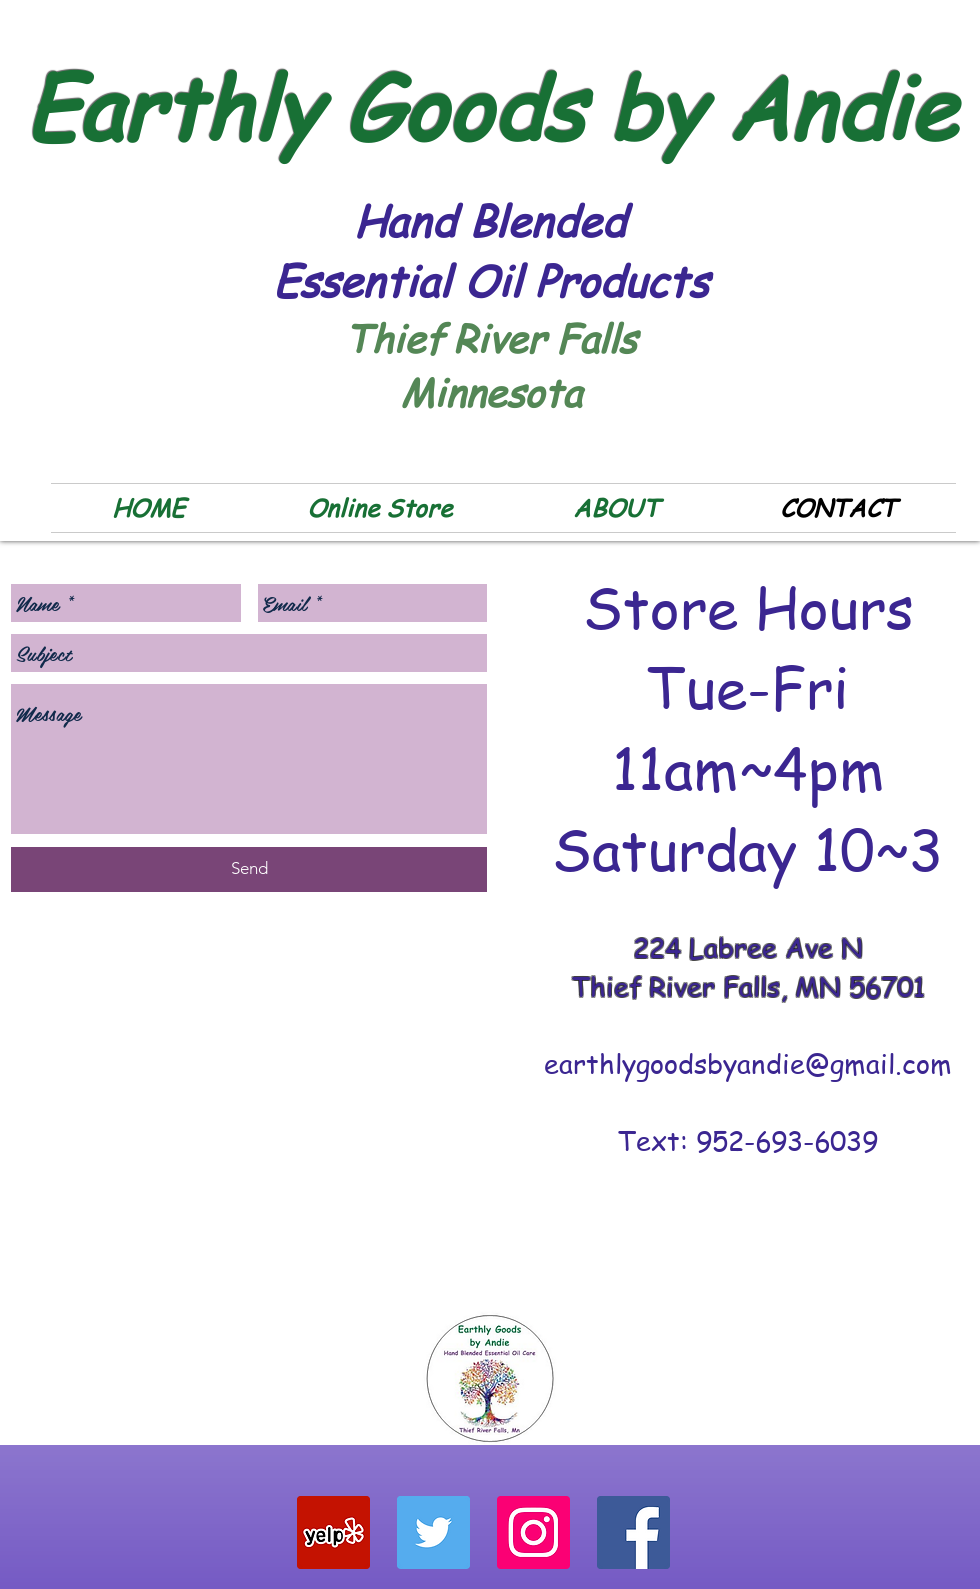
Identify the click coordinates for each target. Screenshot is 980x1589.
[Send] (249, 869)
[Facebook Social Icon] (633, 1532)
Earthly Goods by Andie (490, 106)
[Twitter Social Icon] (433, 1532)
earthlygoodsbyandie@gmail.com (748, 1063)
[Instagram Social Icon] (533, 1532)
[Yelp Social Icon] (333, 1532)
